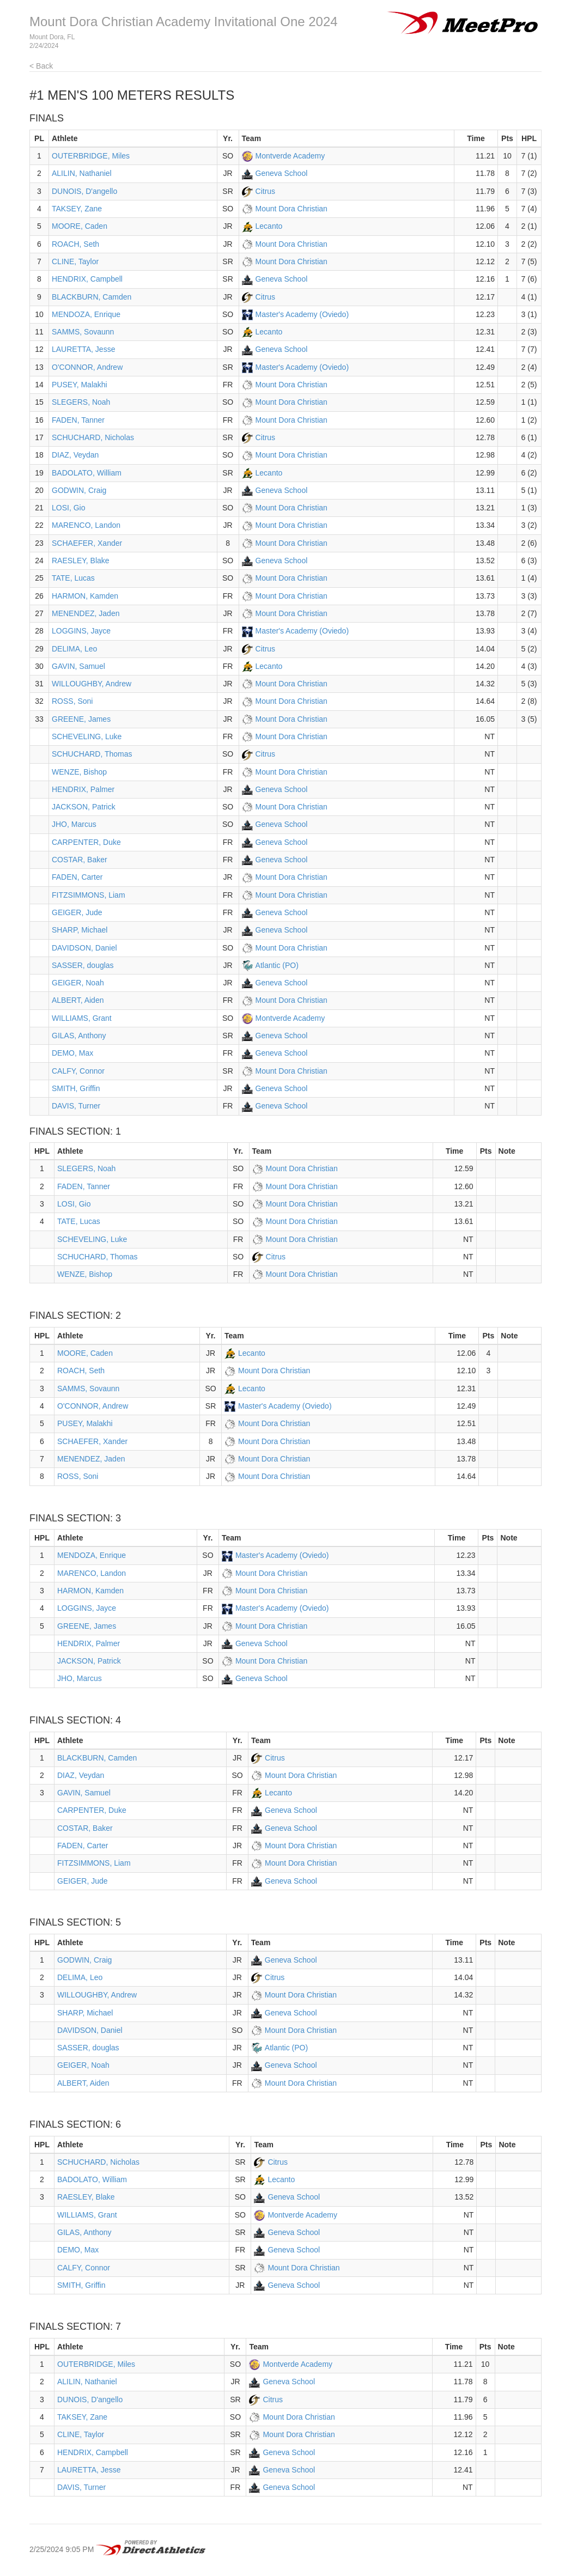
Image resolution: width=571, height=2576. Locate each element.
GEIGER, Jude (77, 912)
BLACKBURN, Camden (91, 297)
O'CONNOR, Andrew (87, 367)
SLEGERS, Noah (81, 402)
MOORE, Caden (79, 226)
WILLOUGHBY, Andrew (91, 683)
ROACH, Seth (75, 244)
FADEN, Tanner (78, 420)
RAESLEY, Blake (81, 560)
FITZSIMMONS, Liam (88, 895)
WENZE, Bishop (79, 772)
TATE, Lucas (73, 578)
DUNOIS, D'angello (84, 191)
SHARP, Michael (79, 929)
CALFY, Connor (78, 1071)
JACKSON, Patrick (84, 806)
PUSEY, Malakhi (79, 384)
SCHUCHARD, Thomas (92, 754)
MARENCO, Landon (86, 525)
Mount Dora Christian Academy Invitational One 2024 (183, 21)
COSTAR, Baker (79, 859)
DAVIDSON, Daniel (84, 947)
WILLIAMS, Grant (82, 1018)
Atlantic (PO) (277, 965)
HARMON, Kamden (85, 596)
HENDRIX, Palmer (83, 789)
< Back (41, 66)
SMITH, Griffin (76, 1088)
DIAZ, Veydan (75, 454)
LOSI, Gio (68, 507)
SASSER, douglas (83, 965)
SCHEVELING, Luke (87, 736)
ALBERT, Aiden (78, 1000)
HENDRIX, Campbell (87, 279)
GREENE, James (81, 719)
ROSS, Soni (72, 701)
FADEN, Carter (77, 877)
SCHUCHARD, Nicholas (93, 437)
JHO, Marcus (74, 824)
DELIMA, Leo (74, 648)
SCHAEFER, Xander (87, 543)
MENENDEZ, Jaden (85, 613)
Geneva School (282, 173)
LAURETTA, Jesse (83, 349)
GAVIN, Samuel (78, 666)
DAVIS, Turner (76, 1105)
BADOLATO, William (87, 472)
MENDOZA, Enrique (86, 314)
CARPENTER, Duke (86, 842)
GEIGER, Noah (78, 982)
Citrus (266, 191)
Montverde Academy (290, 155)
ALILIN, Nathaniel (82, 173)
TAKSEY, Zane (77, 208)
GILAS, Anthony (79, 1035)
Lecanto (269, 226)
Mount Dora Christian (291, 208)
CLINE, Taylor (75, 261)
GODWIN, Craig (79, 490)
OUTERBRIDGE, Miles (91, 155)
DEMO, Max (72, 1053)
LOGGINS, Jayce (81, 630)
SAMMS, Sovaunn (83, 331)
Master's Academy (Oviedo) (302, 314)
